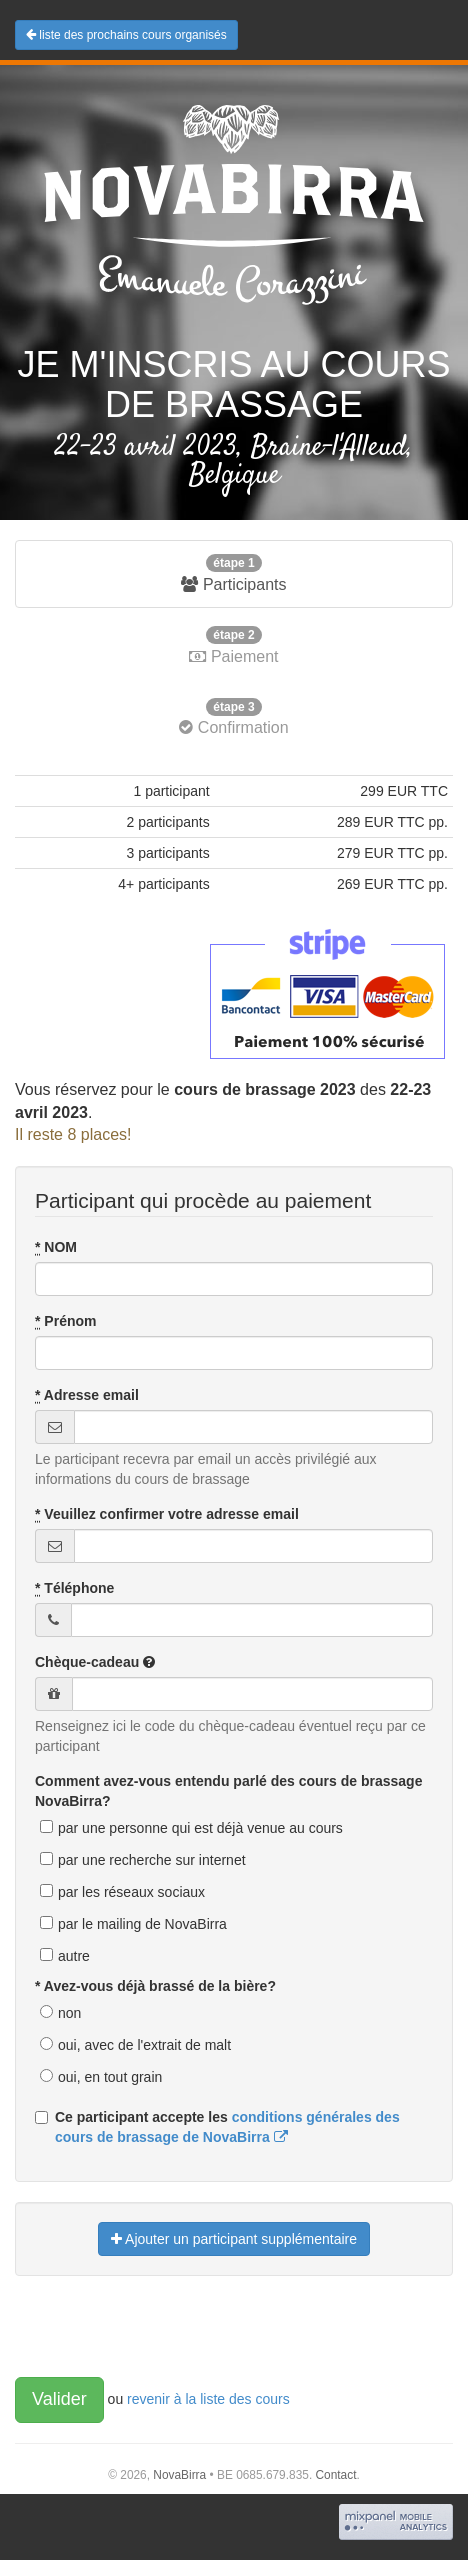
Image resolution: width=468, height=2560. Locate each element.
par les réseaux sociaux (131, 1892)
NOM (56, 1247)
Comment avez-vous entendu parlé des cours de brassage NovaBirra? (228, 1791)
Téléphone (74, 1588)
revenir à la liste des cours (208, 2399)
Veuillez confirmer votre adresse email (167, 1514)
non (69, 2013)
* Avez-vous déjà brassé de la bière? (155, 1986)
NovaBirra (179, 2475)
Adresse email (87, 1395)
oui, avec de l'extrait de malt (144, 2045)
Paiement (233, 645)
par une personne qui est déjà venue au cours (200, 1828)
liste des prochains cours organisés (126, 35)
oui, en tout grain (110, 2077)
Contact (335, 2475)
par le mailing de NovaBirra (142, 1924)
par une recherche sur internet (152, 1860)
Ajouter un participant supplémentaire (234, 2239)
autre (74, 1956)
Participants (233, 573)
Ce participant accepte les (217, 2127)
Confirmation (233, 717)
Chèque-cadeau (95, 1662)
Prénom (65, 1321)
